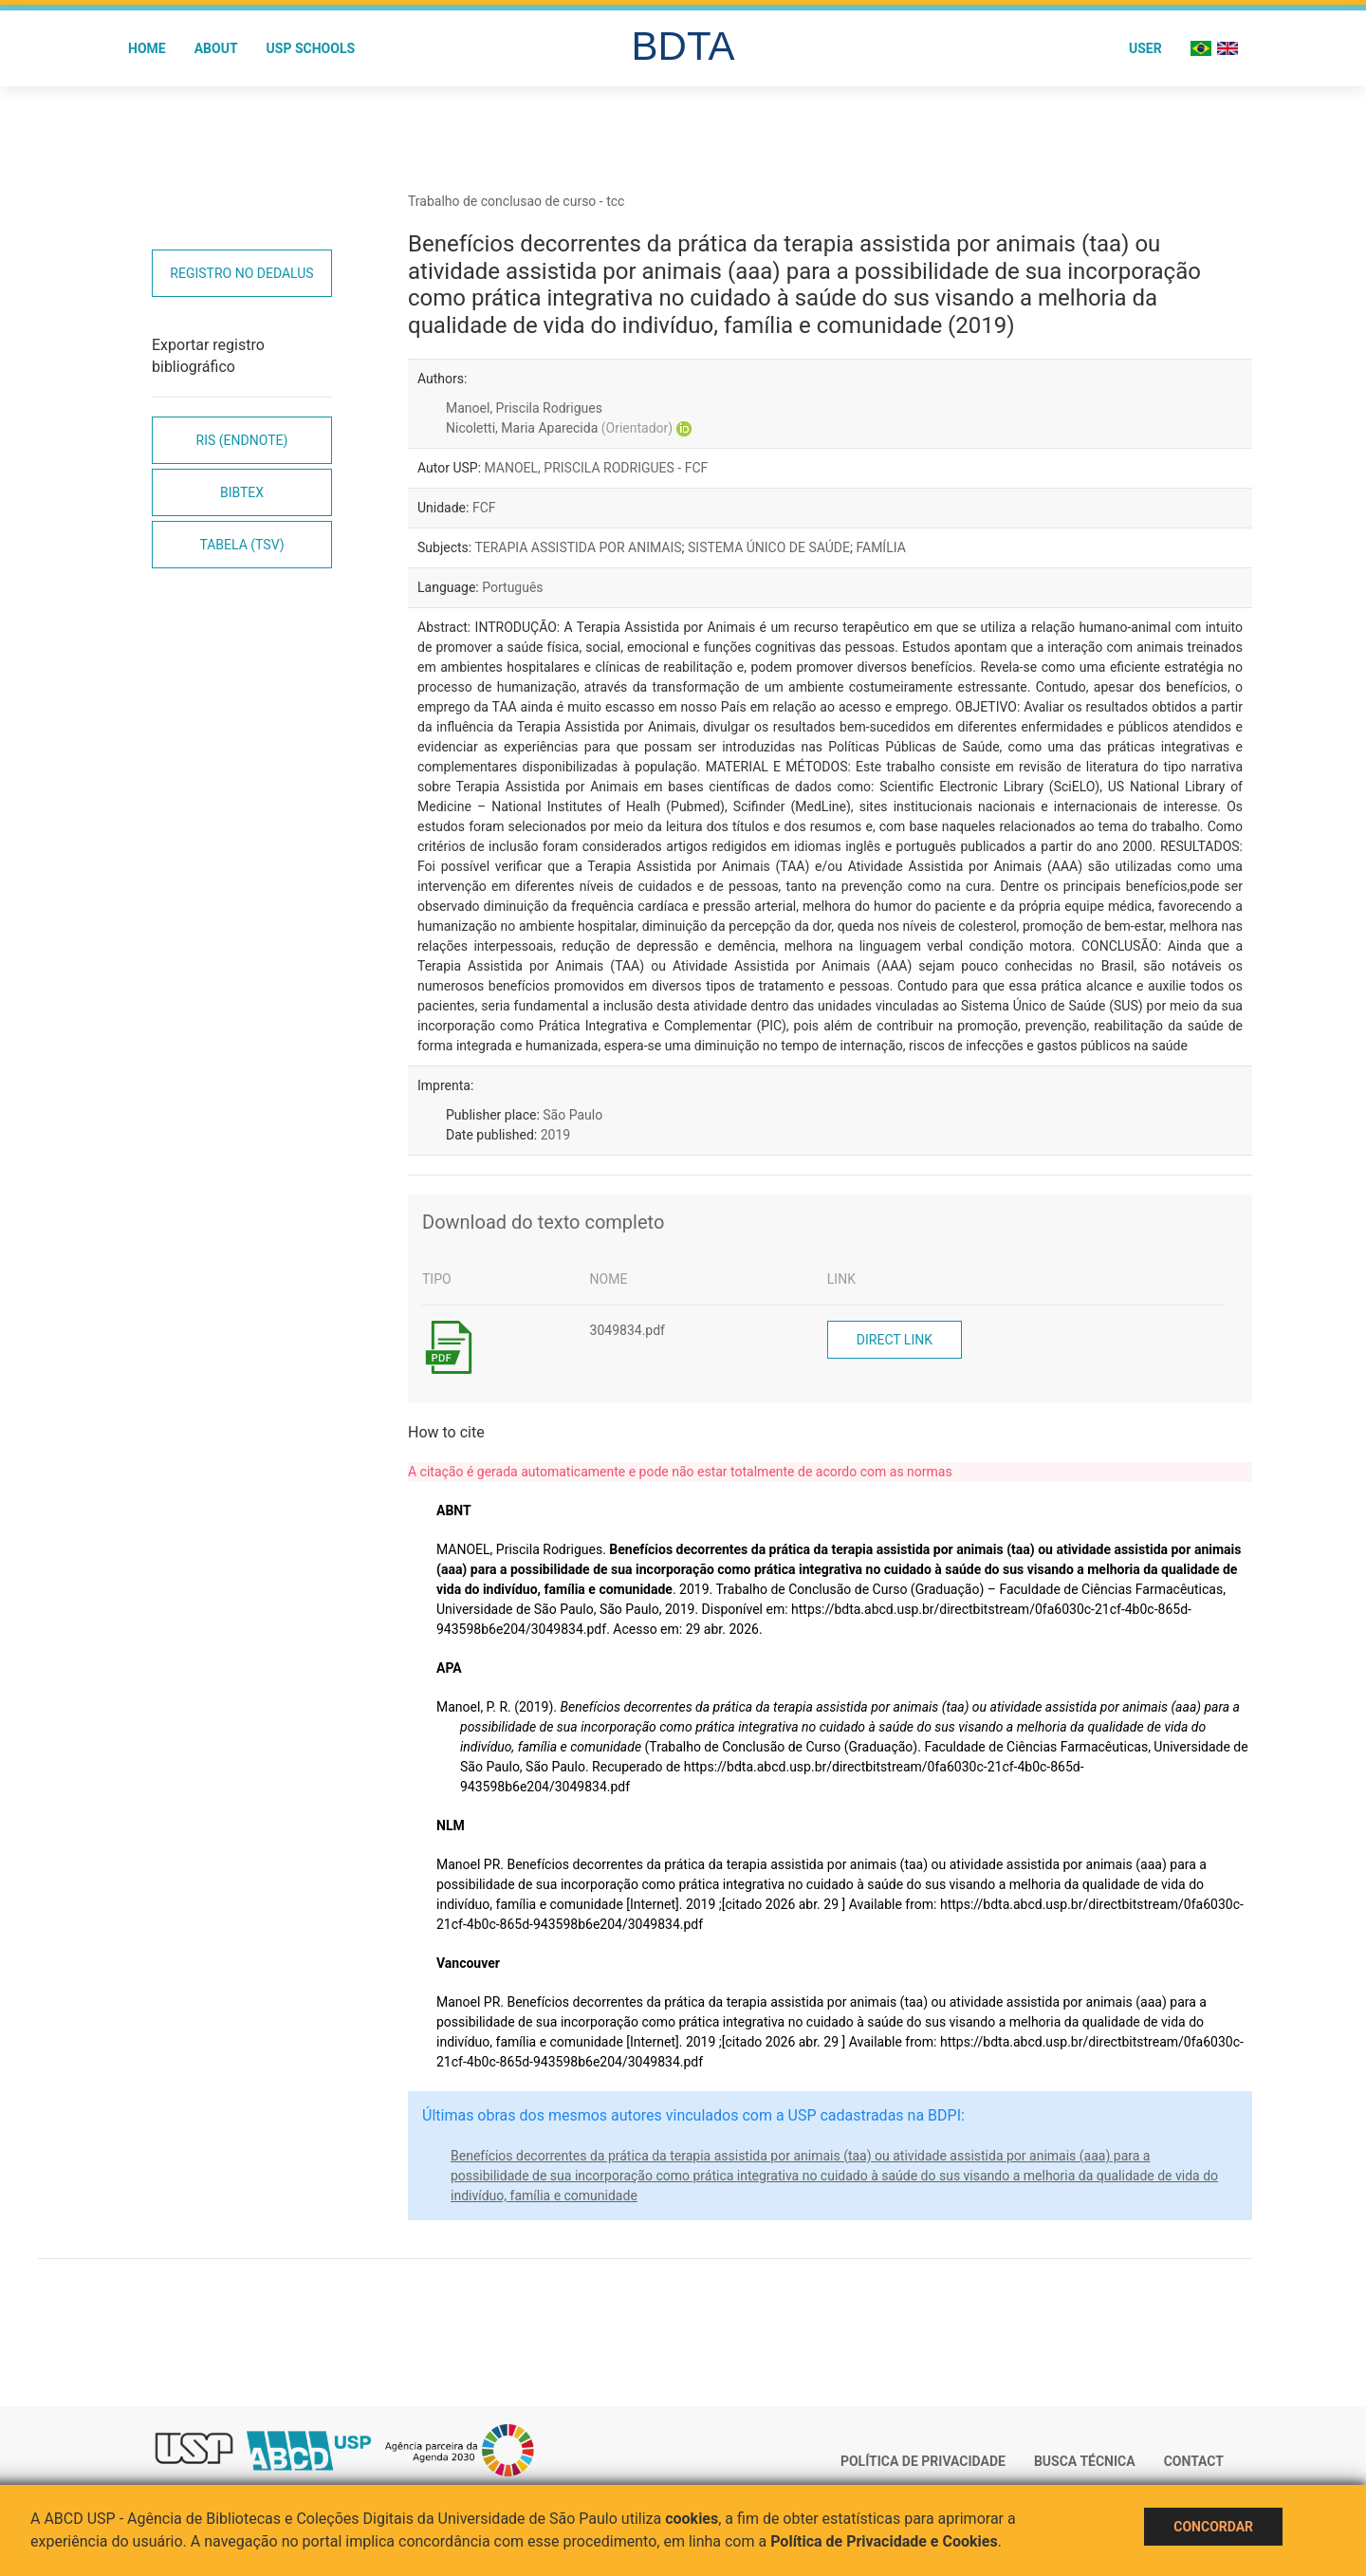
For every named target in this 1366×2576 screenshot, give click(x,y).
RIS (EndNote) (242, 440)
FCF (484, 507)
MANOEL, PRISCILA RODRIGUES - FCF (597, 467)
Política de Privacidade (923, 2461)
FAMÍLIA (880, 547)
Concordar (1213, 2526)
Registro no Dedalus (241, 273)
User (1145, 48)
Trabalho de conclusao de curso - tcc (516, 201)
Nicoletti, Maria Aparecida (559, 428)
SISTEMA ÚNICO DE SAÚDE (769, 547)
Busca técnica (1084, 2461)
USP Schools (311, 48)
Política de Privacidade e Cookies (884, 2541)
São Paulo (572, 1114)
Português (512, 587)
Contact (1194, 2461)
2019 (555, 1134)
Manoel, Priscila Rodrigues (524, 408)
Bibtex (242, 492)
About (216, 48)
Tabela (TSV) (241, 544)
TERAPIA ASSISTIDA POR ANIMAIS (577, 547)
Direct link (894, 1339)
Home (147, 48)
